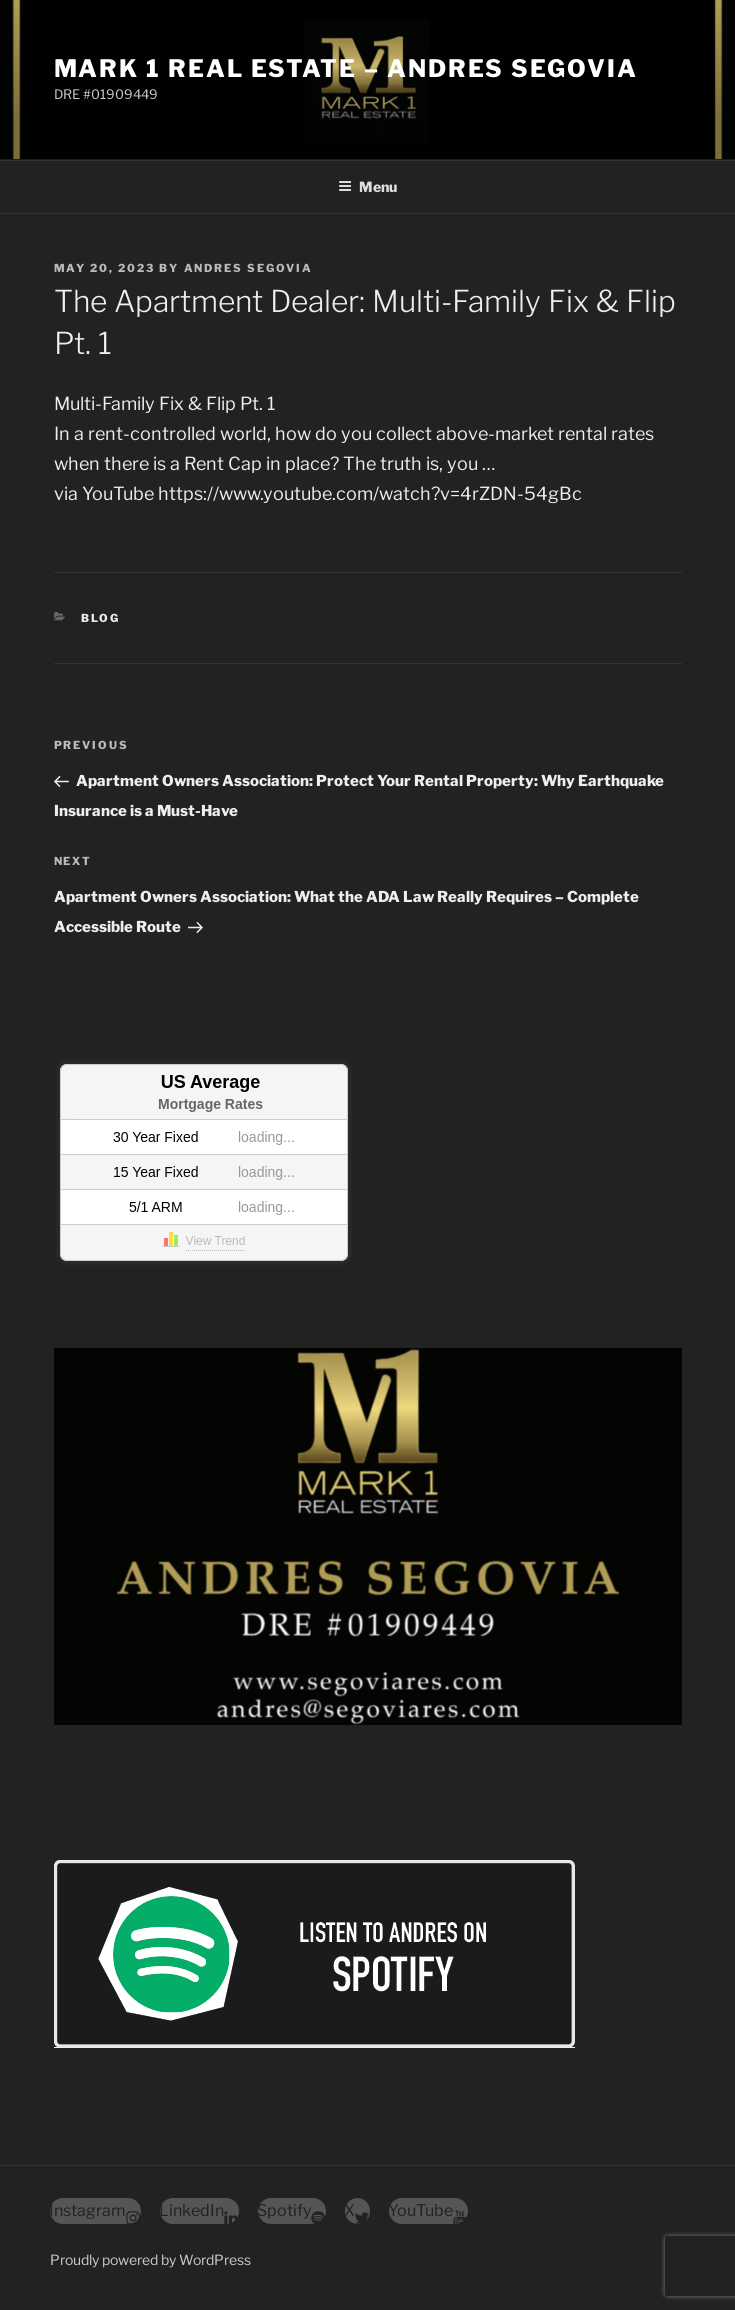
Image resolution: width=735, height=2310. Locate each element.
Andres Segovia (249, 268)
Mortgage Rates (210, 1104)
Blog (100, 618)
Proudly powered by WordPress (150, 2259)
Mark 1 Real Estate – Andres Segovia (346, 68)
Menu (367, 186)
